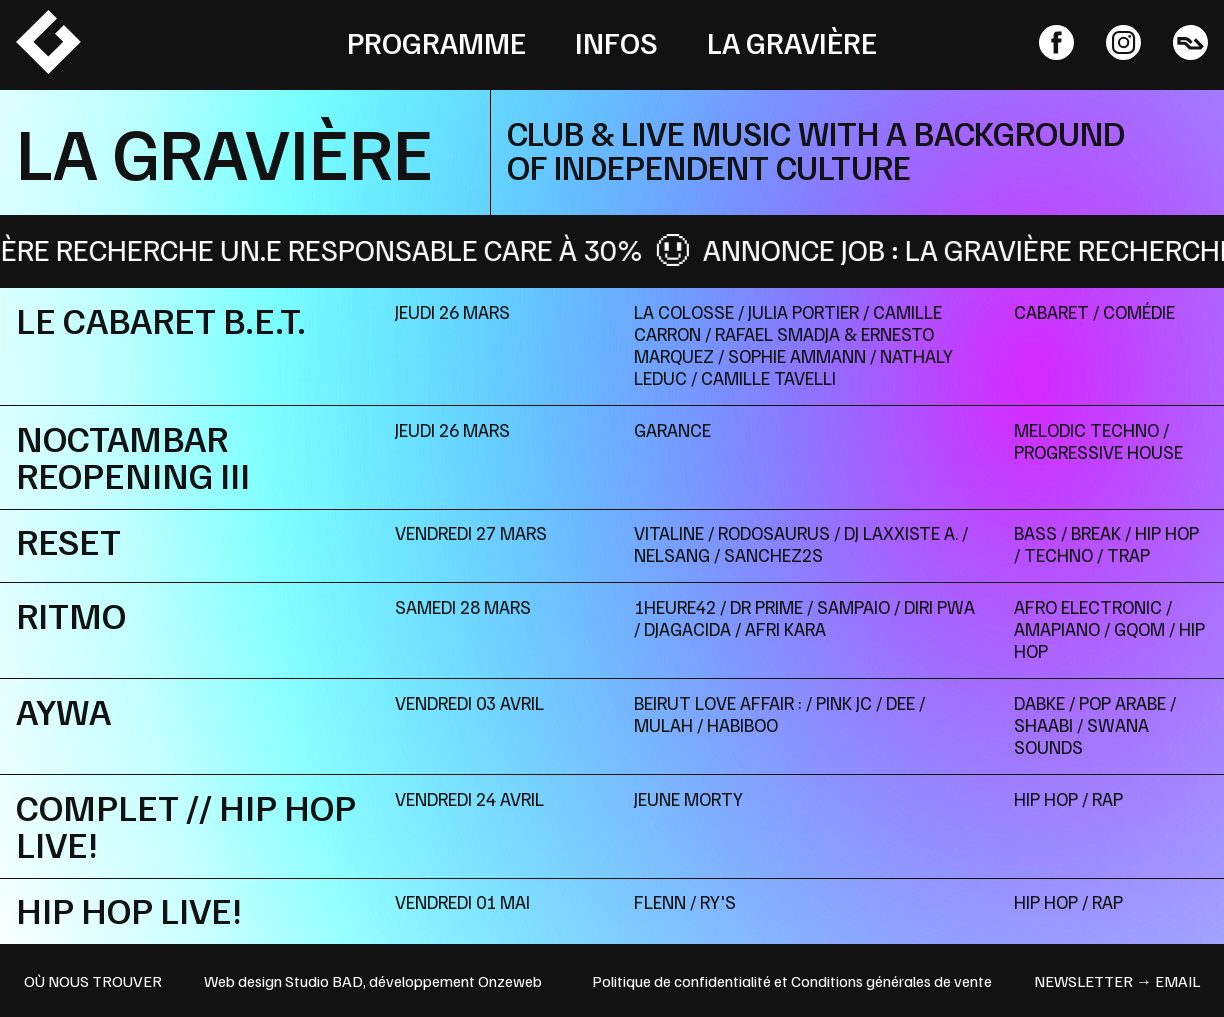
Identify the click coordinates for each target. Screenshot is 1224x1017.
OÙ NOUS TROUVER (93, 981)
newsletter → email (1117, 981)
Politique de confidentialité (681, 981)
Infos (616, 42)
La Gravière (792, 42)
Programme (436, 42)
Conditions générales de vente (891, 981)
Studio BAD (324, 981)
